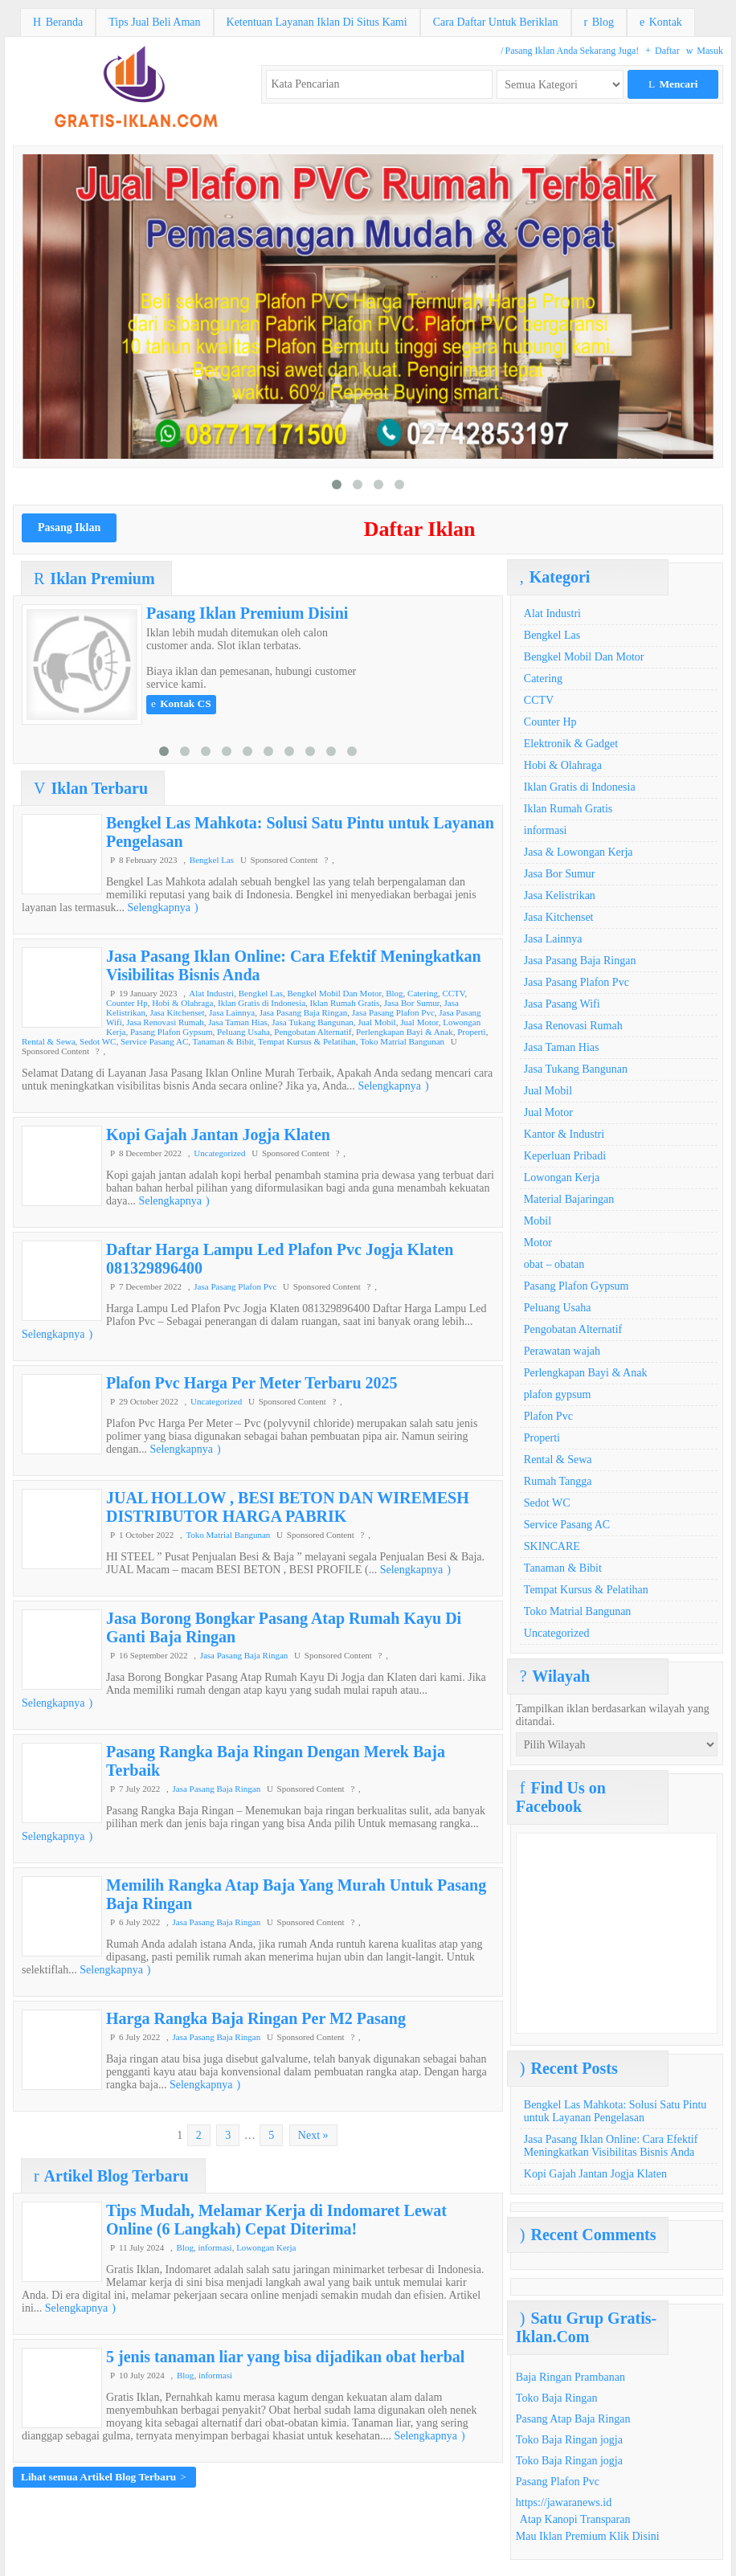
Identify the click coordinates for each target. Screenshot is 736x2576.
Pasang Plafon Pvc (557, 2482)
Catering (422, 993)
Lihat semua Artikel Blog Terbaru (103, 2477)
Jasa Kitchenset (176, 1012)
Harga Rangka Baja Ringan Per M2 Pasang (256, 2018)
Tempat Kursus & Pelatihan (307, 1041)
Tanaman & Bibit (223, 1041)
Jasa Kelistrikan (559, 895)
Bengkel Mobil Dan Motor (334, 993)
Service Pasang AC (154, 1041)
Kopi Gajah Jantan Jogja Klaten (218, 1134)
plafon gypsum (557, 1394)
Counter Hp (127, 1003)
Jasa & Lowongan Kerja (578, 852)
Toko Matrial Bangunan (402, 1041)
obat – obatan (554, 1264)
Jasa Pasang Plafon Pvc (393, 1012)
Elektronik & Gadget (571, 744)
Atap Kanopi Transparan (575, 2519)
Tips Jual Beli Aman (154, 22)
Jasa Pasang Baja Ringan (304, 1012)
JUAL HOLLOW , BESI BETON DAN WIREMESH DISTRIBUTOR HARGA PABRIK (287, 1507)
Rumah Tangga (558, 1481)
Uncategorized (219, 1153)
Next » (313, 2135)
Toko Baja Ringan (557, 2398)
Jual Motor (419, 1022)
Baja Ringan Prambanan (570, 2377)
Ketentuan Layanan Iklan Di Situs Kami (317, 22)
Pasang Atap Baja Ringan (573, 2419)
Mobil (537, 1221)
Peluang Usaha (243, 1032)
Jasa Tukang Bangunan (312, 1022)
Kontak (661, 22)
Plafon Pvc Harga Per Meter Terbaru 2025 (252, 1383)
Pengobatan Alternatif (312, 1032)
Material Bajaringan (569, 1199)
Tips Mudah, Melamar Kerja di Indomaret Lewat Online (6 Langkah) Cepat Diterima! (276, 2220)
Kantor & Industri (564, 1134)
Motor (538, 1243)
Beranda (58, 22)
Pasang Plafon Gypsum (171, 1032)
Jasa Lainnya (232, 1012)
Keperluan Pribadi (565, 1156)
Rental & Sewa (49, 1041)
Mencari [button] (673, 84)
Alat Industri (211, 993)
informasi (214, 2247)
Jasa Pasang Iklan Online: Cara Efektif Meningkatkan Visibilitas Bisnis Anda (611, 2145)
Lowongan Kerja (266, 2247)
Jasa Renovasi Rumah (165, 1022)
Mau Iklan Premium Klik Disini (588, 2536)
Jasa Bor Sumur (412, 1003)
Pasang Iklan (69, 527)
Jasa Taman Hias (238, 1022)
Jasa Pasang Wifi (562, 1004)
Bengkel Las (212, 860)
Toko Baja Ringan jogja (569, 2440)
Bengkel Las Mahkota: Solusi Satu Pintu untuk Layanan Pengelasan (615, 2111)
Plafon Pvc (548, 1416)
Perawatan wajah (562, 1351)
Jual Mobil (376, 1022)
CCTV (453, 993)
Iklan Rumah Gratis (345, 1003)
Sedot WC (98, 1041)
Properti (471, 1032)
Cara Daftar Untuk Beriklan (495, 22)
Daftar (662, 50)
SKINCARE (552, 1546)
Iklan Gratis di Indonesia (261, 1003)
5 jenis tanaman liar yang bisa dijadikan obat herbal (285, 2356)
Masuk (704, 50)
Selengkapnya (162, 908)
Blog (599, 22)
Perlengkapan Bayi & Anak (404, 1032)
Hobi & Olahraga (182, 1003)
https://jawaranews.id (563, 2502)
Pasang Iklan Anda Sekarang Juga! (570, 50)
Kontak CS (181, 703)
